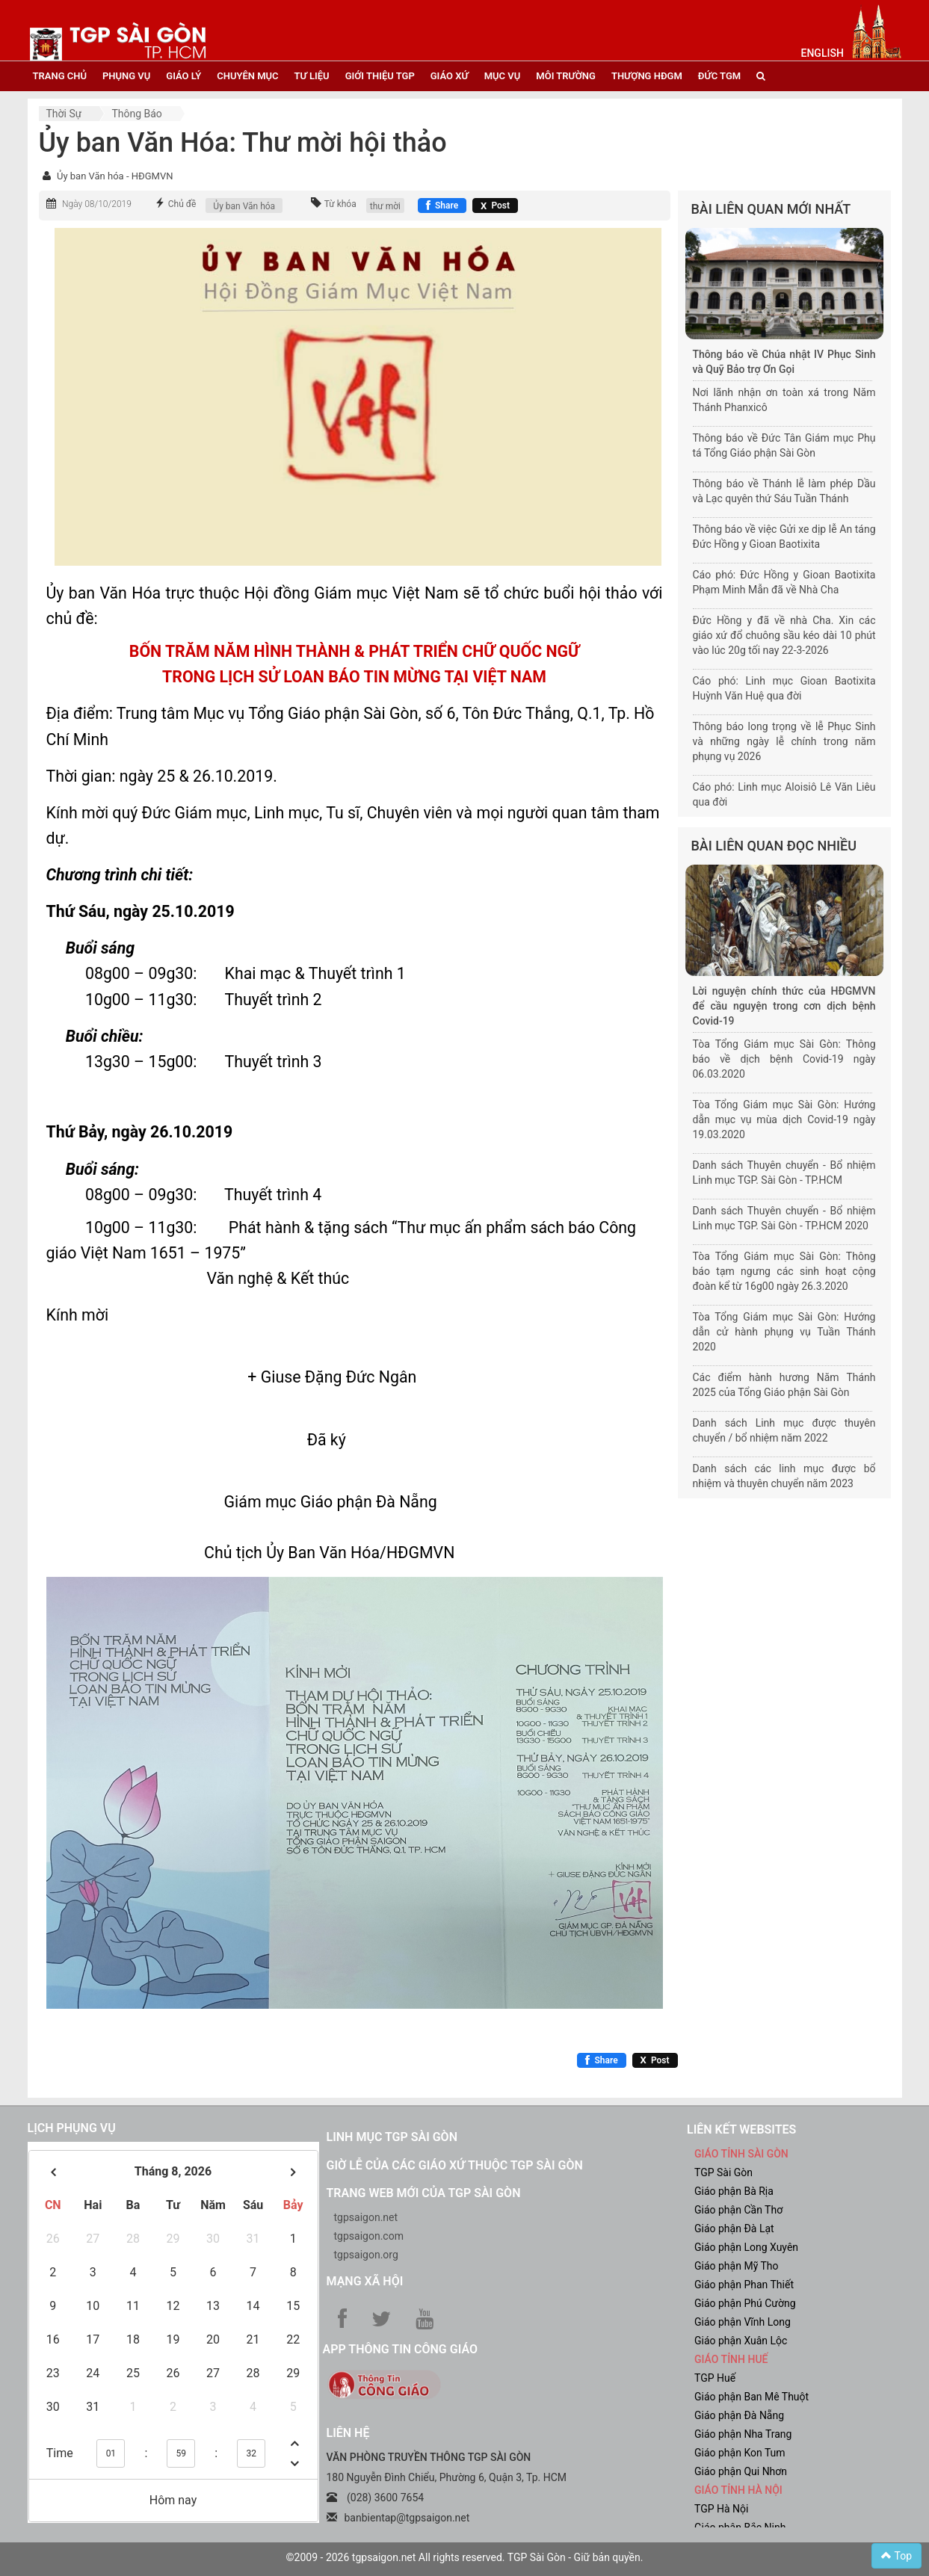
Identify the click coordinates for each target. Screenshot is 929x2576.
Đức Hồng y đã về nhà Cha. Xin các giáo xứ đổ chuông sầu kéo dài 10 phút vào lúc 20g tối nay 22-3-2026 (784, 635)
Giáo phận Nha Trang (742, 2434)
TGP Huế (714, 2378)
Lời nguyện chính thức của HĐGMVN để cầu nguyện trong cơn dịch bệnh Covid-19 (784, 1006)
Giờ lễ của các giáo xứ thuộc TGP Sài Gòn (455, 2165)
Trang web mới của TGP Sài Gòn (424, 2193)
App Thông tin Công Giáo (400, 2349)
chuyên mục (247, 75)
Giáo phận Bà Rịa (734, 2191)
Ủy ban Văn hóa (244, 206)
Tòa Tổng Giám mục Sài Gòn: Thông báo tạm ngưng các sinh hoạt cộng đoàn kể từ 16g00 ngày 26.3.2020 (784, 1271)
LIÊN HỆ (348, 2433)
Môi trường (566, 75)
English (822, 53)
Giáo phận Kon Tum (740, 2453)
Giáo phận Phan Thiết (744, 2285)
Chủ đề (182, 204)
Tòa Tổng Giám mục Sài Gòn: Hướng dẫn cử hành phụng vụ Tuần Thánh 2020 (784, 1332)
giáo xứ (449, 75)
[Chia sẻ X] (495, 205)
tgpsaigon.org (366, 2255)
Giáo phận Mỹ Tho (736, 2266)
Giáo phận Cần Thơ (738, 2210)
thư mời (385, 206)
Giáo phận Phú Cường (745, 2303)
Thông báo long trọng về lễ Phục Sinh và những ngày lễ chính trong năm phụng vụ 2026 (784, 741)
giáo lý (183, 75)
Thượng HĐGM (646, 75)
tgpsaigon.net (366, 2217)
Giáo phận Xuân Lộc (740, 2341)
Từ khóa (340, 204)
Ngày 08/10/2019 (97, 204)
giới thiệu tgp (380, 75)
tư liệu (312, 75)
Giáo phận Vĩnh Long (742, 2322)
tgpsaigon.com (369, 2236)
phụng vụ (126, 75)
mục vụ (502, 75)
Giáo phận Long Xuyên (746, 2247)
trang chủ (60, 75)
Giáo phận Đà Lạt (734, 2228)
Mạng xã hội (365, 2281)
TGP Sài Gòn (723, 2172)
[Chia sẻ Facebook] (442, 205)
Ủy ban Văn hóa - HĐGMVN (115, 176)
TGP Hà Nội (721, 2509)
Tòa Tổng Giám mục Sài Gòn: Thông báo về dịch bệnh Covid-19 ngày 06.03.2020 (784, 1059)
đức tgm (719, 75)
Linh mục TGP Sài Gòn (392, 2137)
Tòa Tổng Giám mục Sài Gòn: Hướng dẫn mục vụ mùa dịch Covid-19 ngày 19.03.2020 (784, 1119)
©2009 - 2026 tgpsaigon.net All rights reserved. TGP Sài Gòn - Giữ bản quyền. (464, 2557)
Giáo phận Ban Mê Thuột (751, 2397)
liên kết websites (741, 2129)
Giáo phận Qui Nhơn (740, 2471)
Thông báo (136, 114)
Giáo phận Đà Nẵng (739, 2415)
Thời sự (64, 114)
